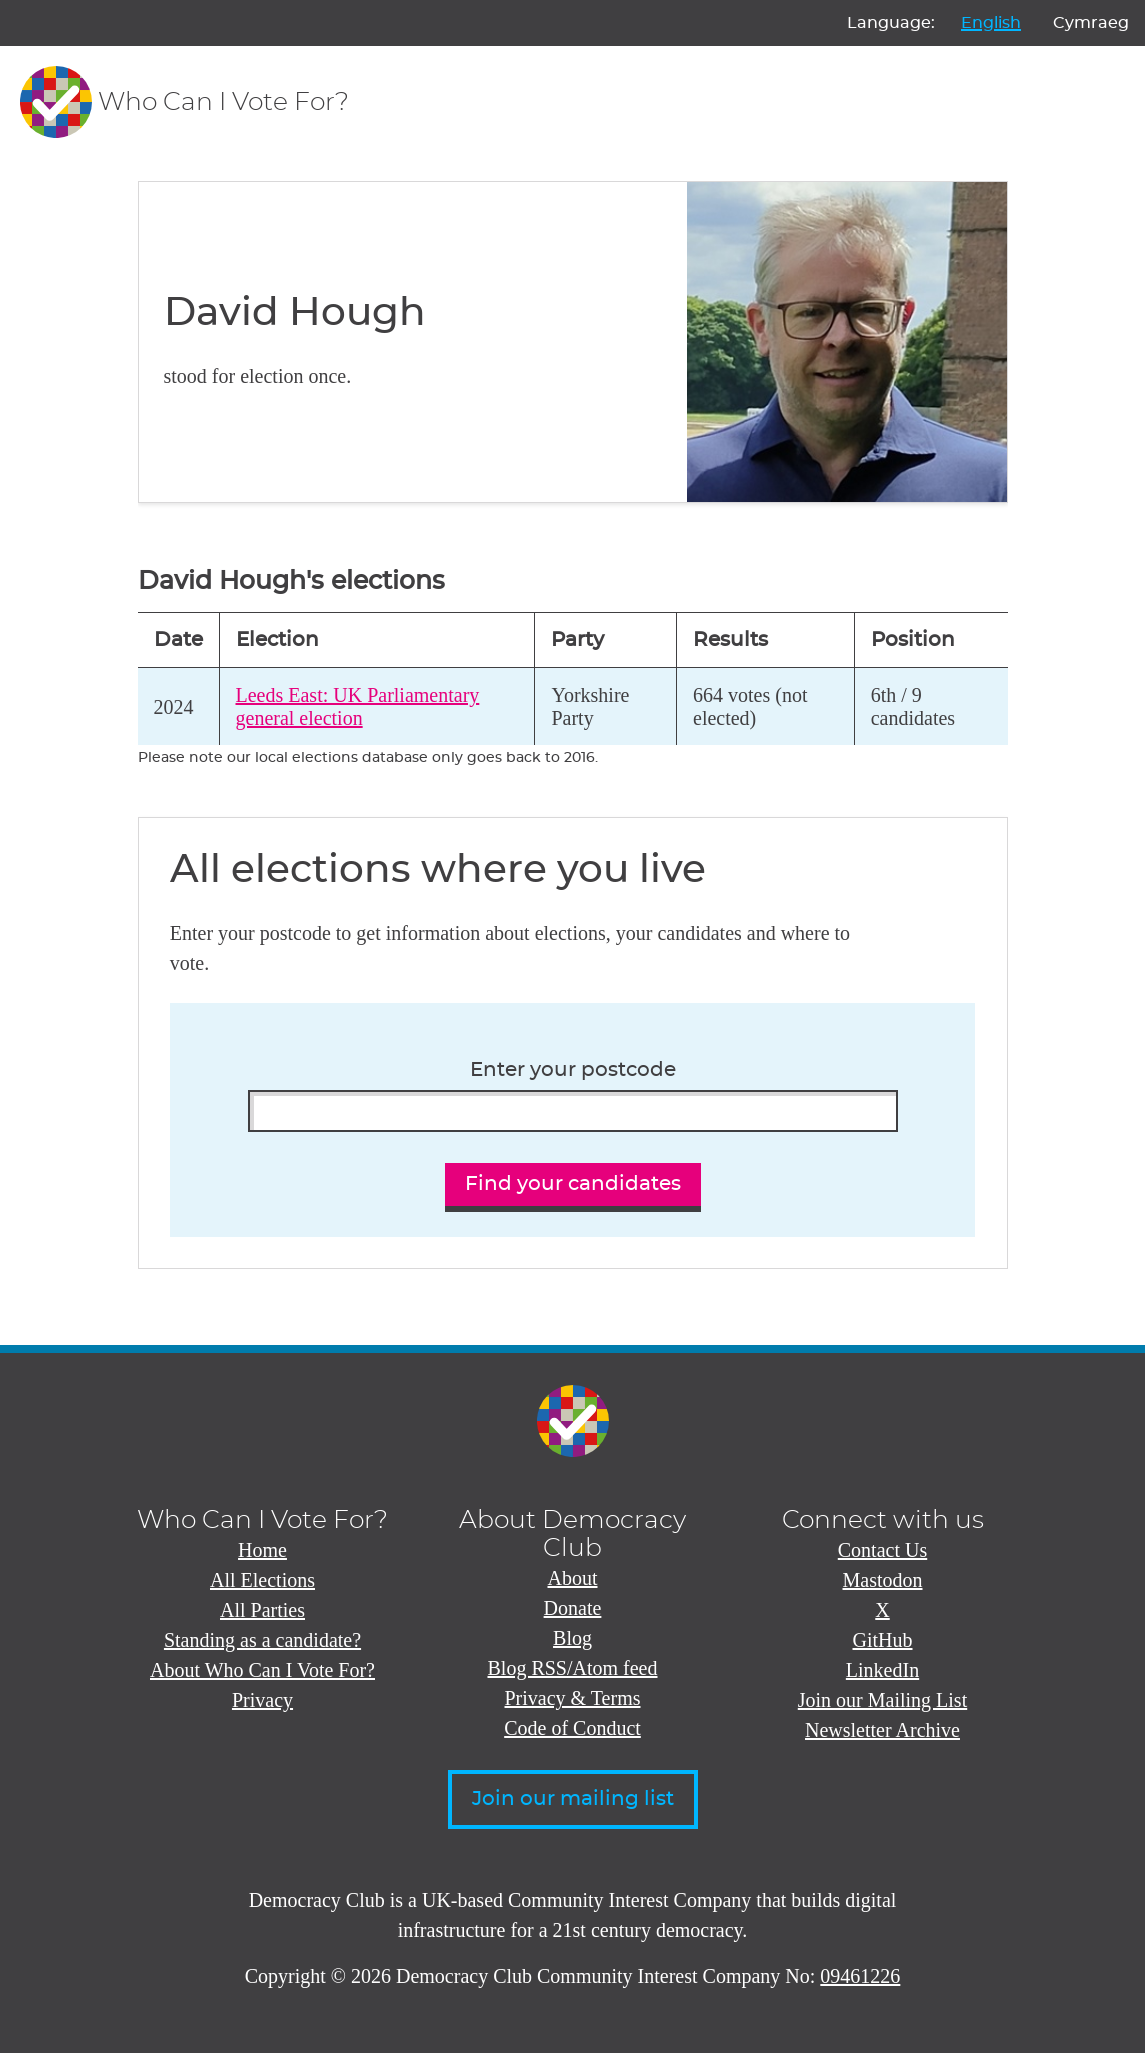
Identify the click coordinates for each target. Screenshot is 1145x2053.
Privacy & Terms (573, 1698)
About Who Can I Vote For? (262, 1670)
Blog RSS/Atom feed (572, 1668)
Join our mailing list (573, 1799)
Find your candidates (573, 1184)
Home (262, 1550)
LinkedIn (882, 1670)
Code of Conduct (572, 1728)
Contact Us (882, 1550)
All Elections (262, 1580)
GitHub (883, 1640)
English (991, 23)
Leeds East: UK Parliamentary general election (358, 706)
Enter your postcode (573, 1070)
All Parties (262, 1610)
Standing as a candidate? (262, 1640)
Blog (572, 1638)
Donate (573, 1608)
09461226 (860, 1976)
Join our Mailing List (882, 1700)
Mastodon (883, 1580)
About (573, 1578)
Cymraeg (1091, 23)
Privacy (262, 1700)
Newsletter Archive (882, 1730)
